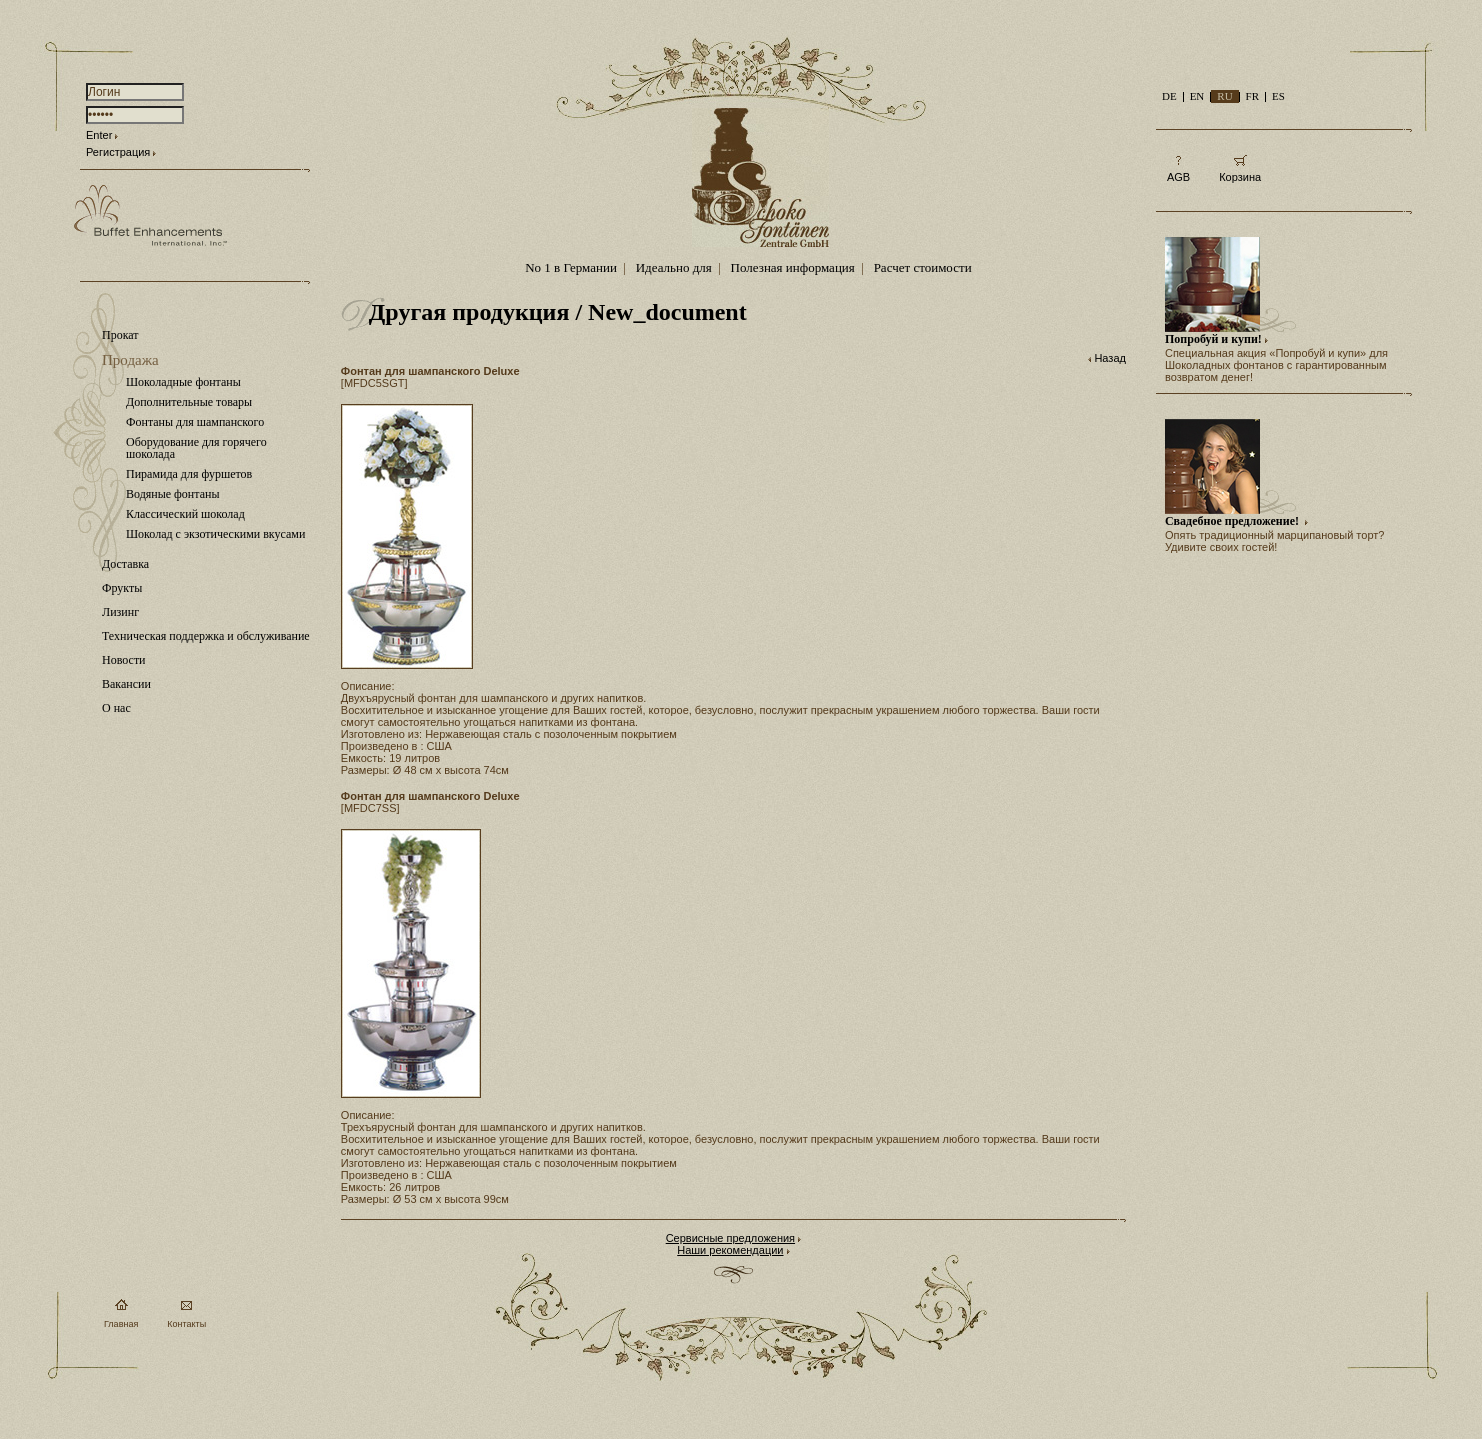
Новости (124, 660)
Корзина (1240, 177)
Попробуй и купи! (1213, 339)
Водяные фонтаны (173, 494)
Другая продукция (469, 312)
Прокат (120, 335)
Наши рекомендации (730, 1250)
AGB (1178, 177)
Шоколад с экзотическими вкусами (215, 534)
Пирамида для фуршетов (189, 474)
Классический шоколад (185, 514)
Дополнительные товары (189, 402)
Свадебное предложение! (1233, 521)
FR (1252, 96)
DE (1169, 96)
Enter (99, 135)
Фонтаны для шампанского (195, 422)
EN (1197, 96)
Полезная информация (793, 267)
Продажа (130, 360)
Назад (1110, 358)
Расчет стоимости (923, 267)
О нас (116, 708)
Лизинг (120, 612)
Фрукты (122, 588)
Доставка (125, 564)
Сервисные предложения (730, 1238)
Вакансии (126, 684)
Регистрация (118, 152)
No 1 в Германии (571, 267)
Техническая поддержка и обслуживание (206, 636)
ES (1278, 96)
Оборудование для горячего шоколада (196, 448)
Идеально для (674, 267)
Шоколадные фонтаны (183, 382)
